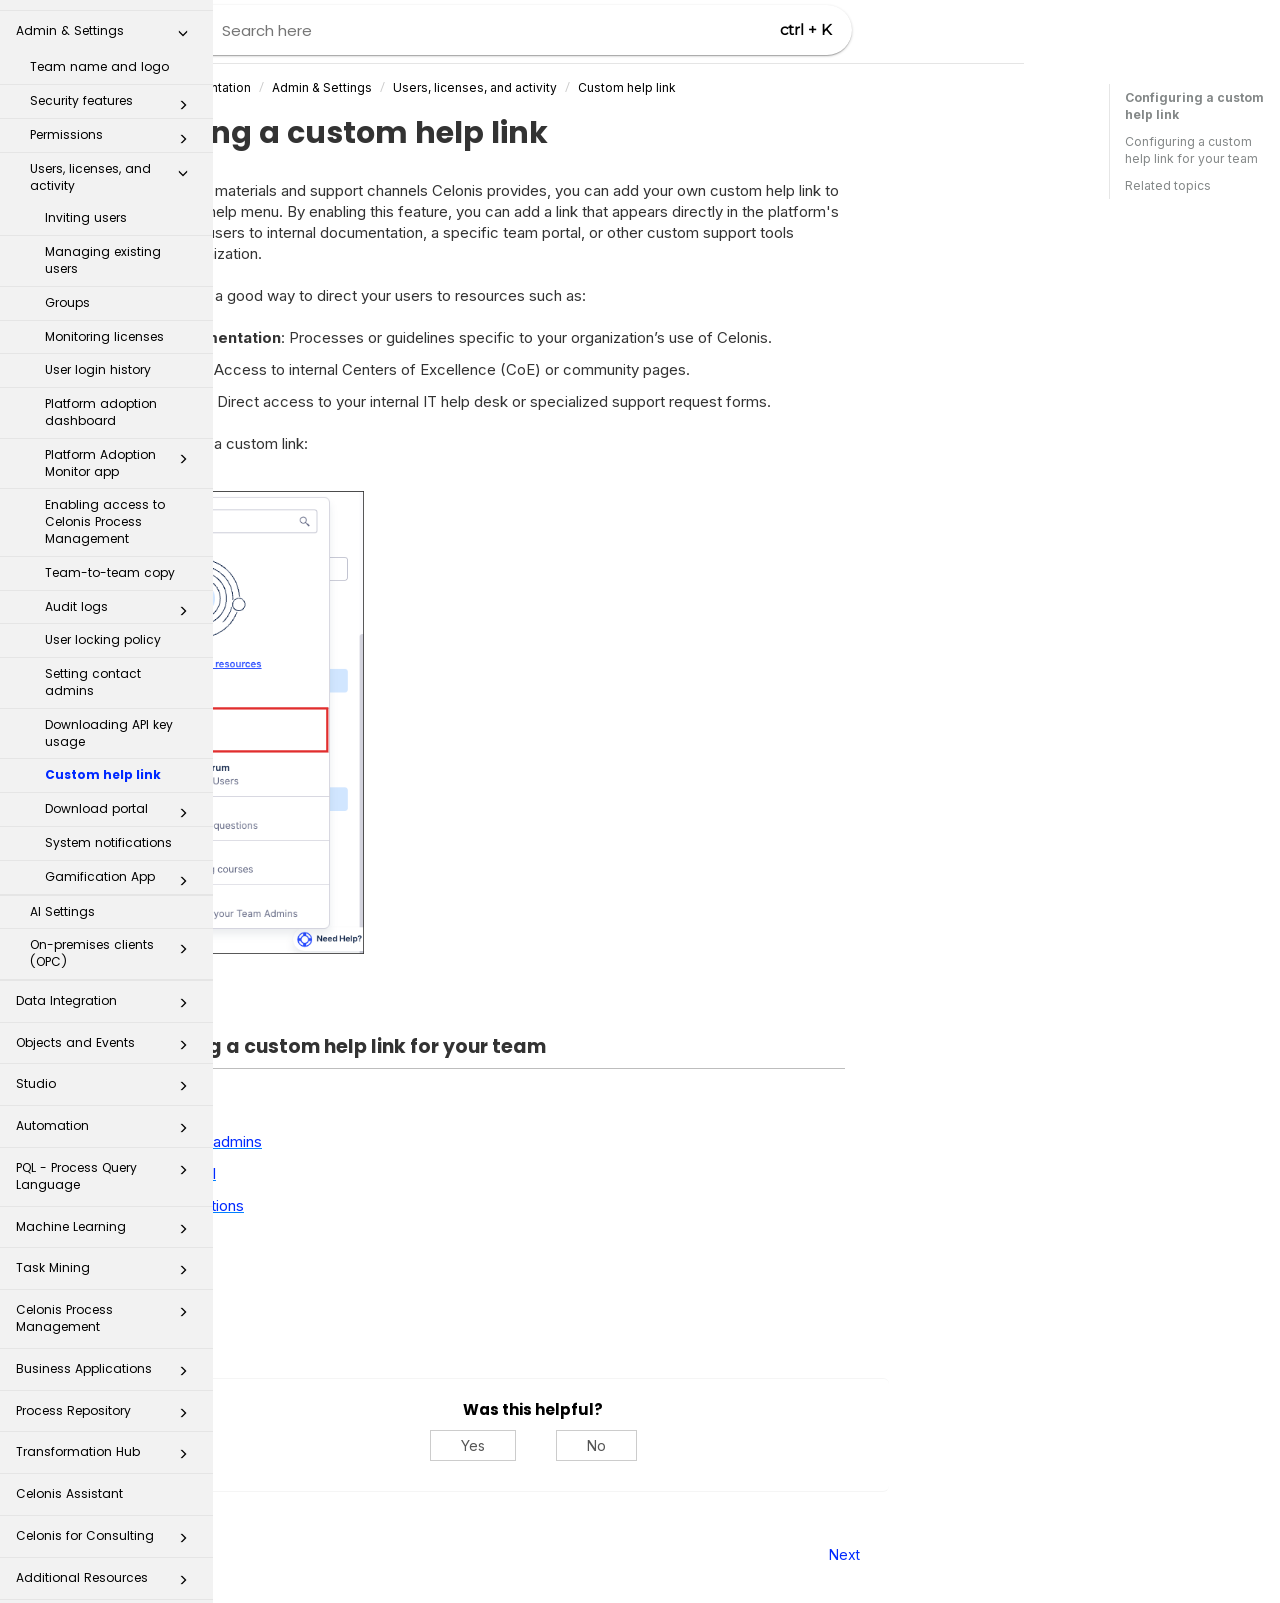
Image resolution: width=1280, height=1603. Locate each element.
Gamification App (122, 864)
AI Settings (62, 894)
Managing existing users (103, 243)
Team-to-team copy (110, 555)
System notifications (108, 825)
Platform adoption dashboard (101, 395)
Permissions (114, 122)
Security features (114, 88)
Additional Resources (107, 1566)
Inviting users (86, 200)
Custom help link (103, 757)
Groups (67, 285)
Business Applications (107, 1357)
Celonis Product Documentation (370, 87)
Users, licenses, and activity (114, 160)
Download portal (122, 796)
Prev (267, 1554)
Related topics (1168, 185)
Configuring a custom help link (1194, 106)
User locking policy (103, 622)
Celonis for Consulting (107, 1524)
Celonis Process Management (107, 1300)
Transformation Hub (107, 1440)
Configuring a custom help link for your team (1191, 150)
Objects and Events (107, 1031)
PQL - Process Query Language (107, 1158)
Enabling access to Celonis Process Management (105, 504)
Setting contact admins (93, 665)
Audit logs (122, 594)
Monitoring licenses (104, 319)
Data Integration (107, 989)
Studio (107, 1072)
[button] (183, 20)
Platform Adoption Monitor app (122, 446)
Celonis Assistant (69, 1476)
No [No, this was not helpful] (809, 1445)
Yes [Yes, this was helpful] (686, 1445)
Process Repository (107, 1399)
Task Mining (107, 1256)
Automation (107, 1114)
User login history (98, 352)
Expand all (318, 1006)
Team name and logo (99, 49)
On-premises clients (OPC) (114, 936)
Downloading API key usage (109, 716)
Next (1057, 1554)
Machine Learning (107, 1215)
